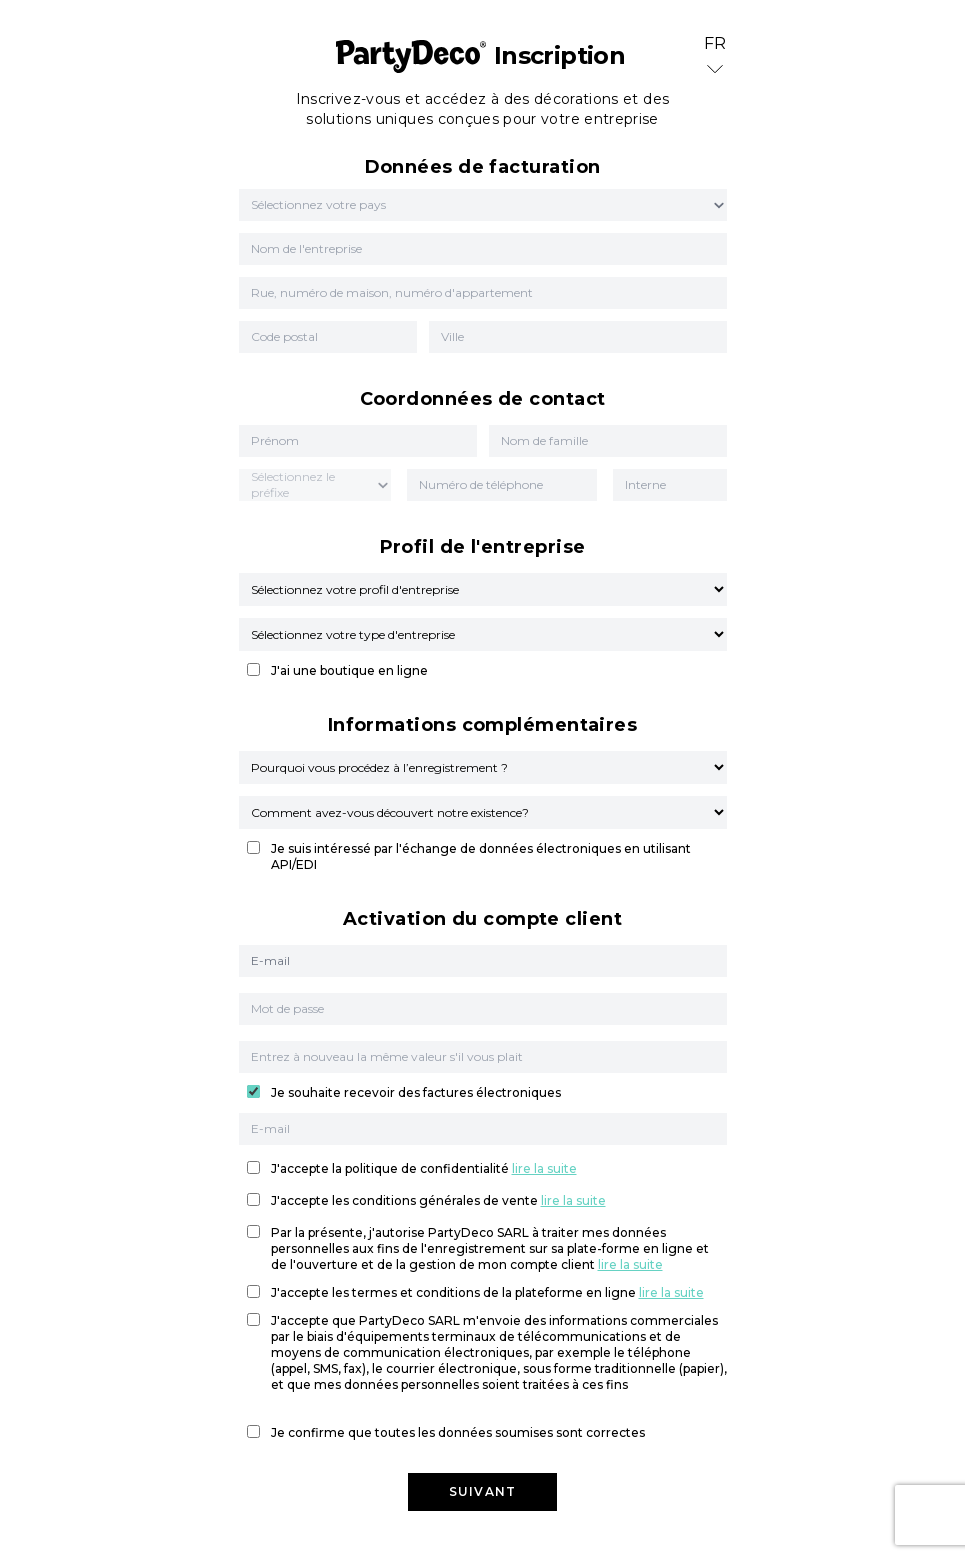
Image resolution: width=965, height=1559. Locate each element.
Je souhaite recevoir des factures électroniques (416, 1092)
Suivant (482, 1491)
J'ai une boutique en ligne (349, 670)
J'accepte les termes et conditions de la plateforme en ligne (487, 1292)
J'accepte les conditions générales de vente (438, 1200)
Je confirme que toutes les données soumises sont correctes (458, 1432)
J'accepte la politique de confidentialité (424, 1168)
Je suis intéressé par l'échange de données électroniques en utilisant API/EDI (481, 856)
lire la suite (544, 1168)
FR (715, 57)
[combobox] (252, 205)
